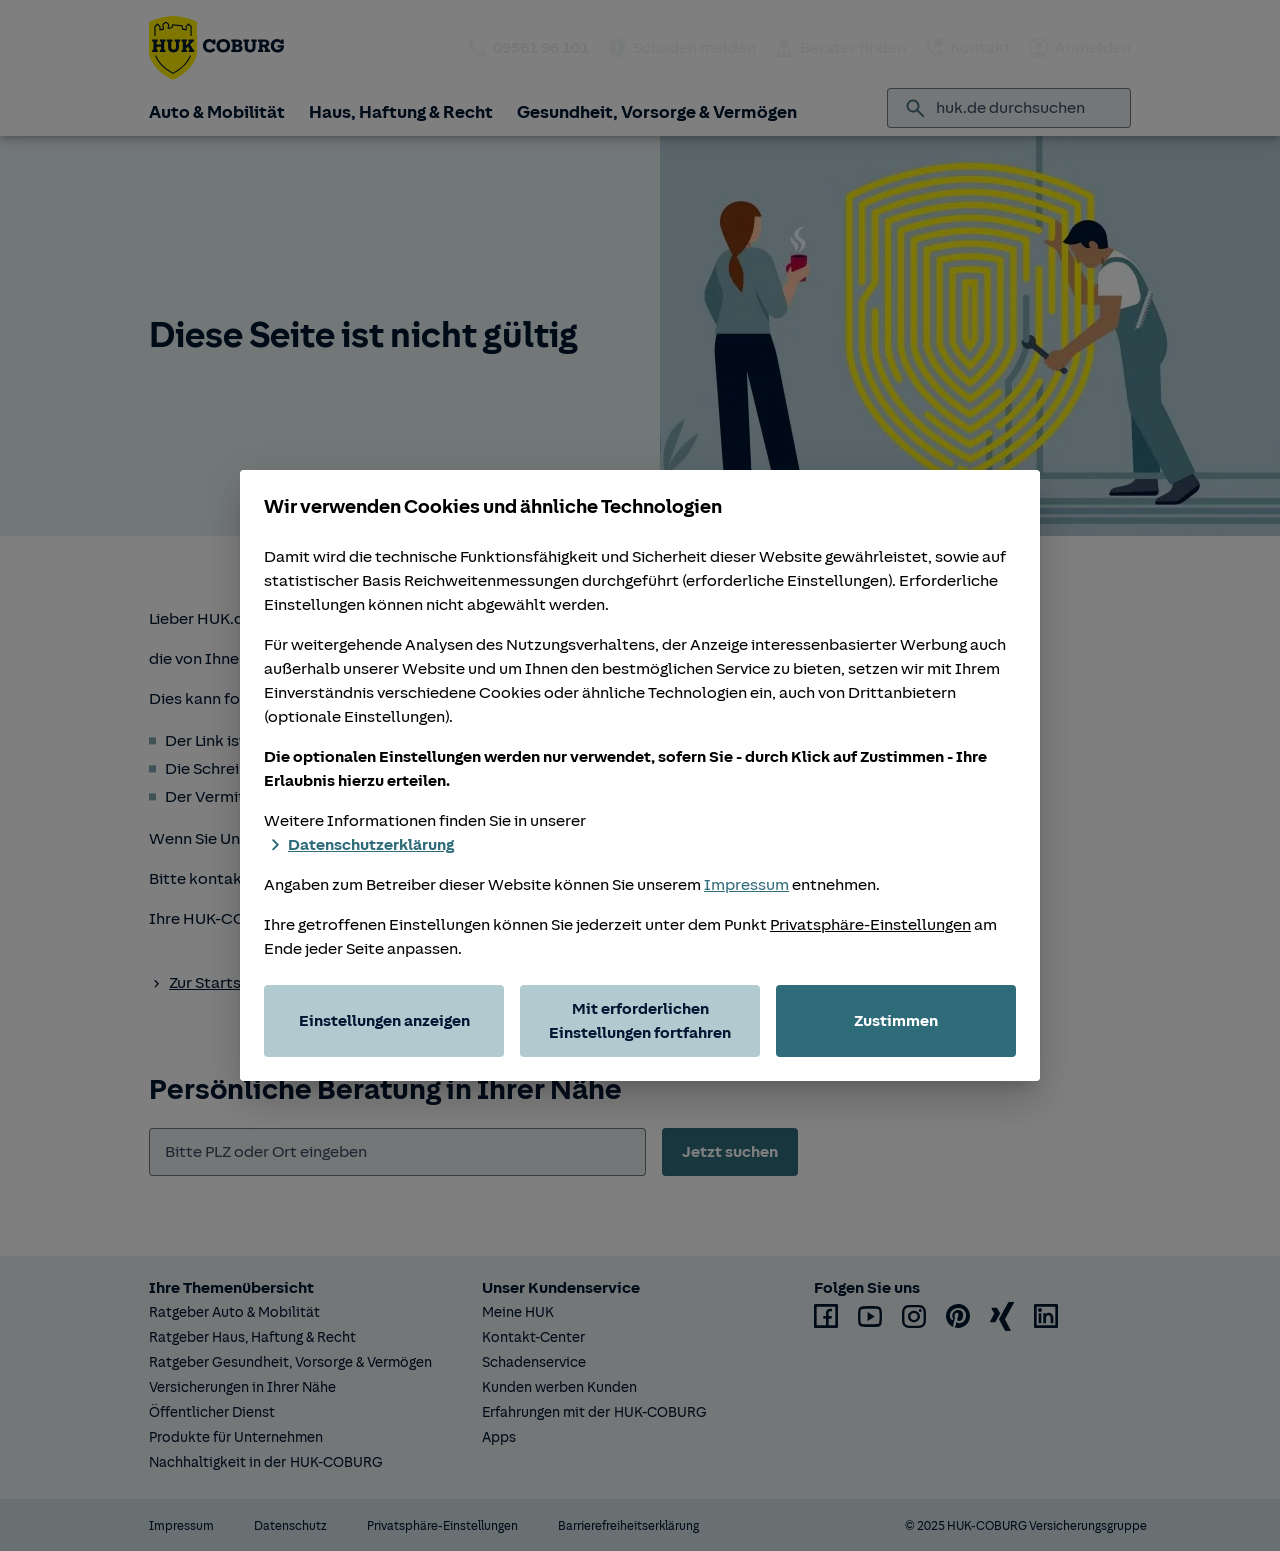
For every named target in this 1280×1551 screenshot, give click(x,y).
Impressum (746, 885)
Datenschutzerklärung (359, 845)
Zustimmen (896, 1021)
